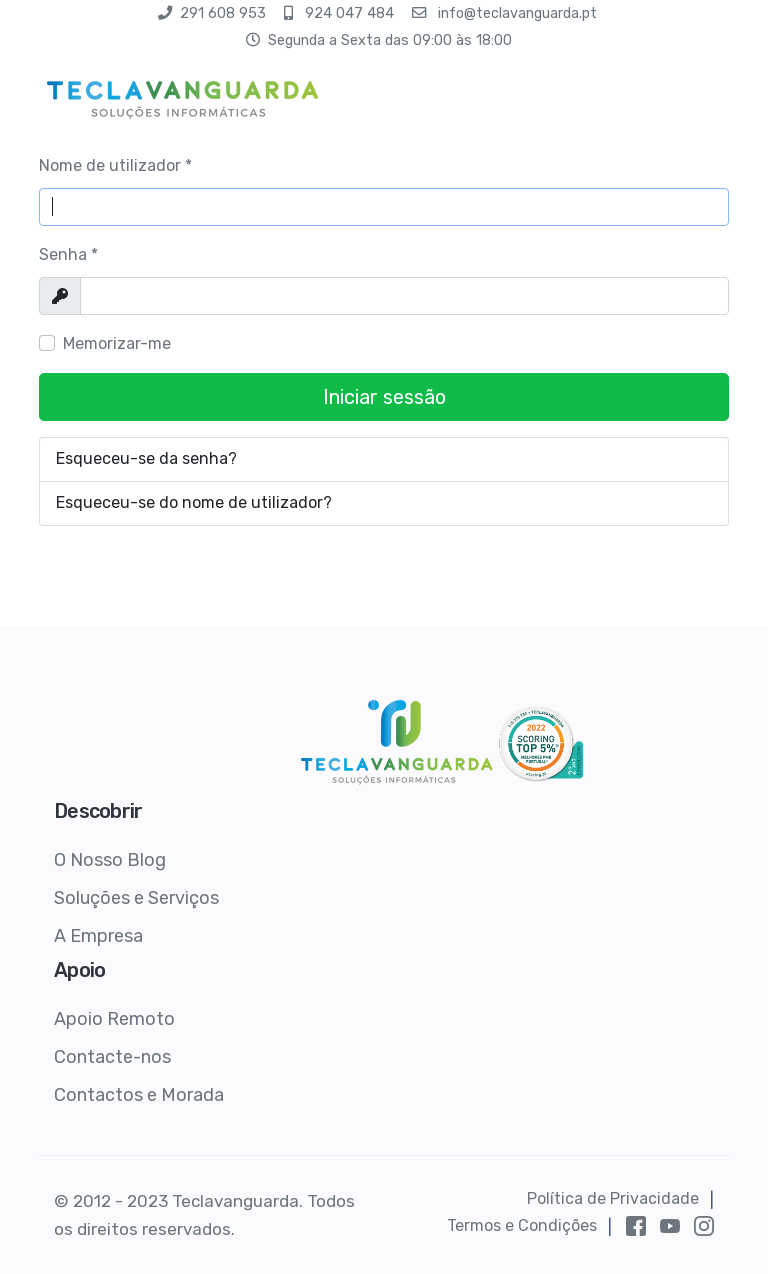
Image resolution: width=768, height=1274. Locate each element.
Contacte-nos (112, 1057)
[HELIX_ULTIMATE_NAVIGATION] (716, 95)
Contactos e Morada (139, 1095)
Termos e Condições (522, 1225)
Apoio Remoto (114, 1019)
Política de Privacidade (613, 1198)
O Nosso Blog (110, 860)
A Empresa (98, 936)
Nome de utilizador (115, 165)
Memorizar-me (117, 343)
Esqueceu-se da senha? (146, 458)
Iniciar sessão (384, 397)
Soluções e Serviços (136, 898)
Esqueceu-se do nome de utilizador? (194, 502)
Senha (68, 254)
